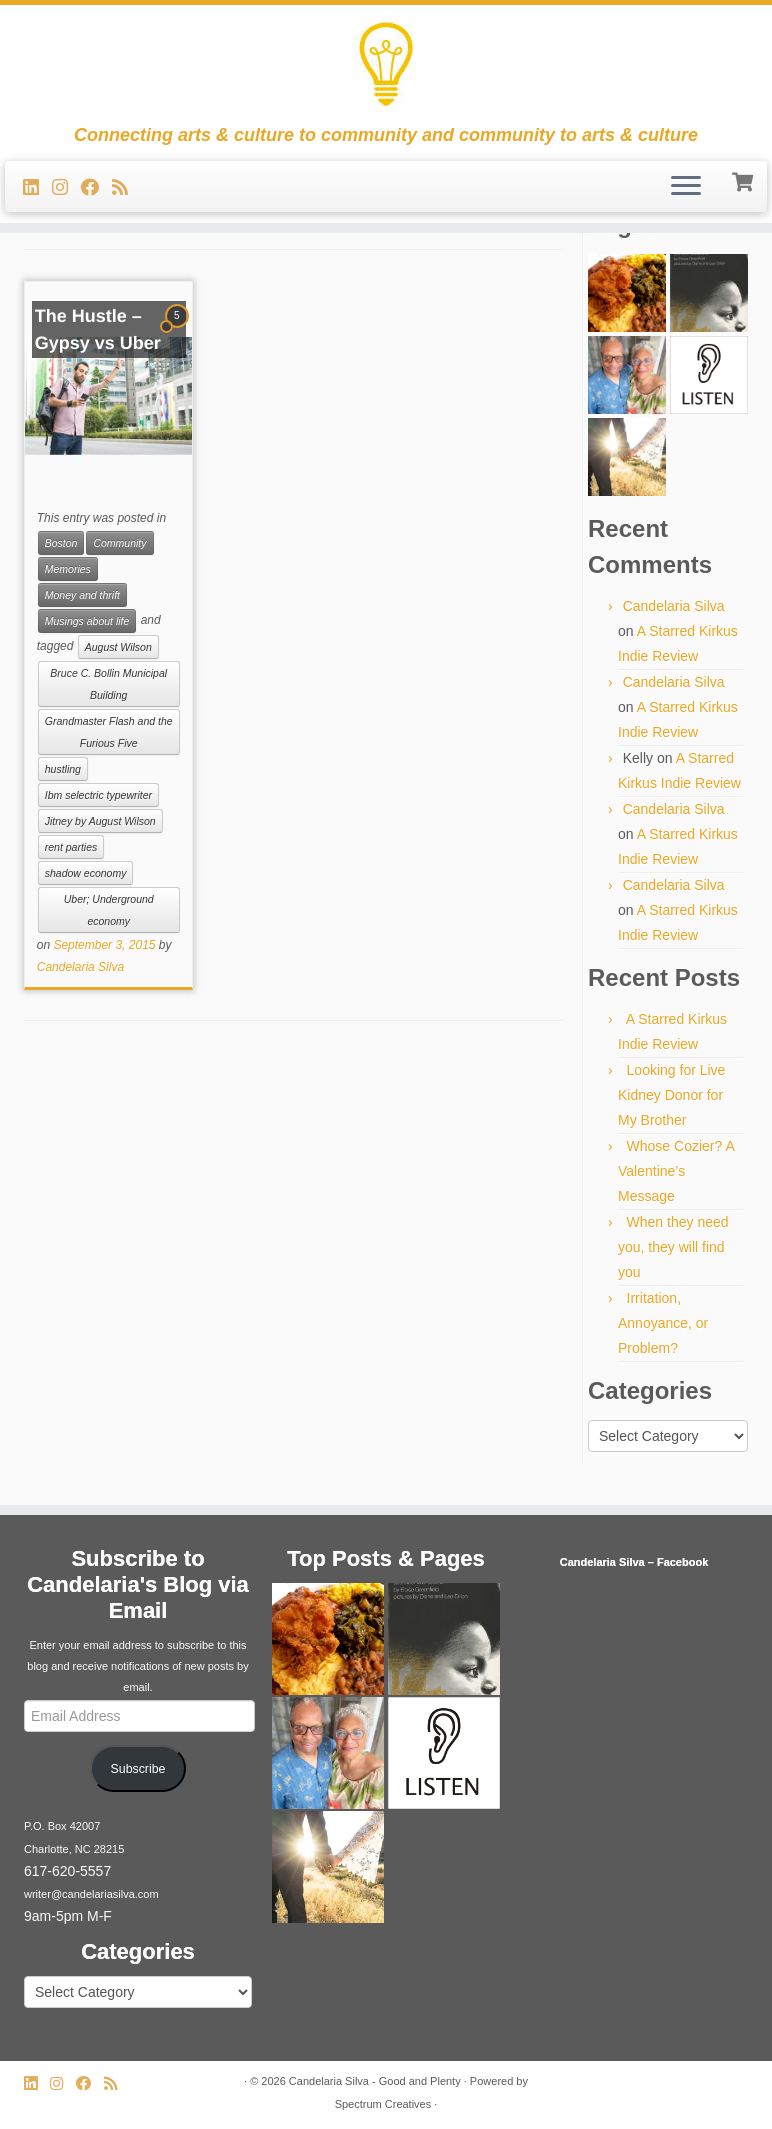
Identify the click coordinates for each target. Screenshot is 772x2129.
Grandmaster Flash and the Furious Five (109, 732)
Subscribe (138, 1769)
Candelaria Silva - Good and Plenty (375, 2081)
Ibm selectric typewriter (98, 795)
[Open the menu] (686, 187)
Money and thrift (82, 595)
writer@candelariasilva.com (91, 1894)
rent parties (71, 847)
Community (119, 543)
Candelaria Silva (80, 967)
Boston (61, 543)
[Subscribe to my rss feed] (126, 188)
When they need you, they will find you (673, 1247)
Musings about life (87, 621)
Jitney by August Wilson (100, 821)
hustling (63, 769)
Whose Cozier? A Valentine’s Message (676, 1171)
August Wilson (118, 647)
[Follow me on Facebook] (96, 188)
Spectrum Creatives (383, 2104)
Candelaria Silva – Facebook (634, 1562)
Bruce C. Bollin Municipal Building (108, 684)
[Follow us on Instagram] (66, 188)
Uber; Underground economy (109, 910)
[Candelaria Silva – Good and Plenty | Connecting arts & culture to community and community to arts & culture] (386, 65)
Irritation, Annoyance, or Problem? (663, 1323)
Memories (68, 569)
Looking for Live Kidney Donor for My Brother (671, 1095)
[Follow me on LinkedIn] (37, 188)
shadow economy (86, 873)
